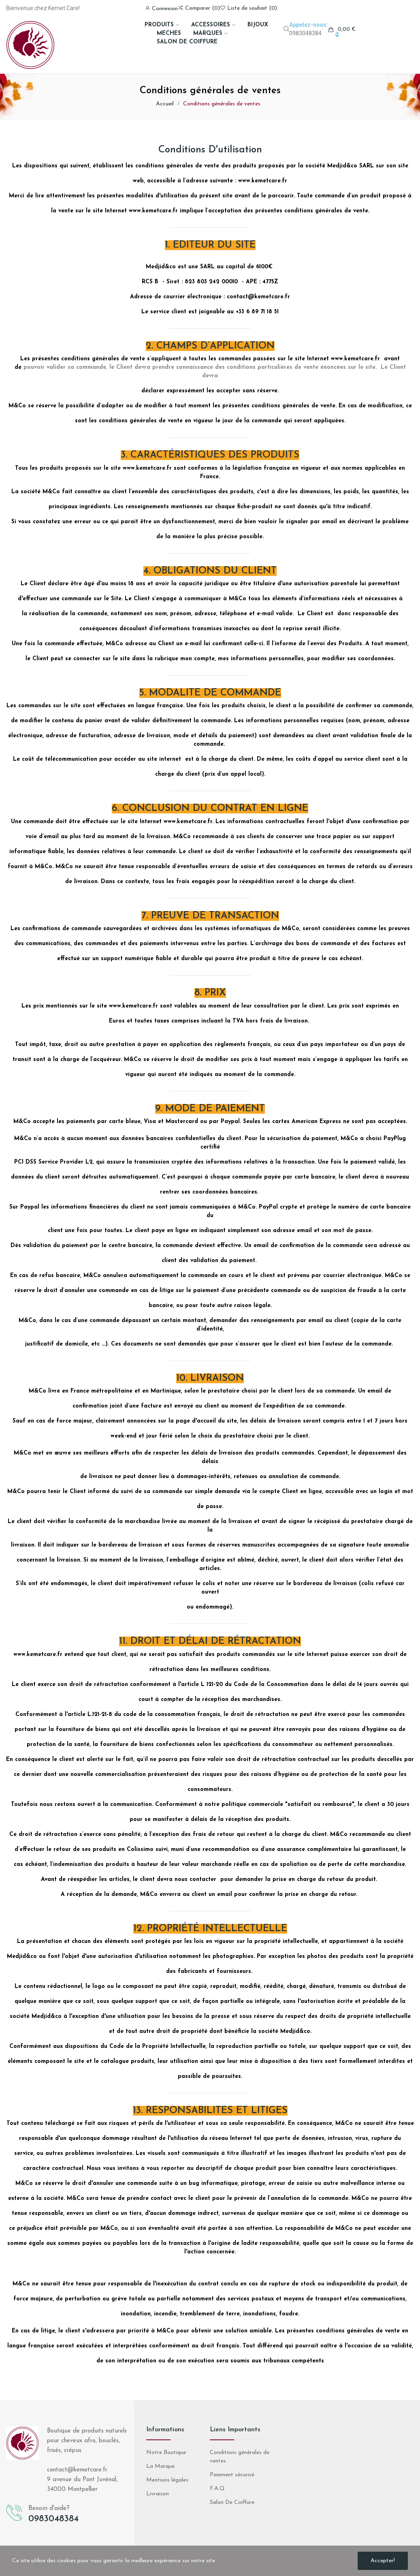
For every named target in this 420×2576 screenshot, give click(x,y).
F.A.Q (217, 2489)
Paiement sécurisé (232, 2475)
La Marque (160, 2466)
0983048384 (305, 33)
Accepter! (383, 2561)
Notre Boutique (166, 2453)
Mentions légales (167, 2480)
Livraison (157, 2494)
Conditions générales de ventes (239, 2457)
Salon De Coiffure (232, 2502)
